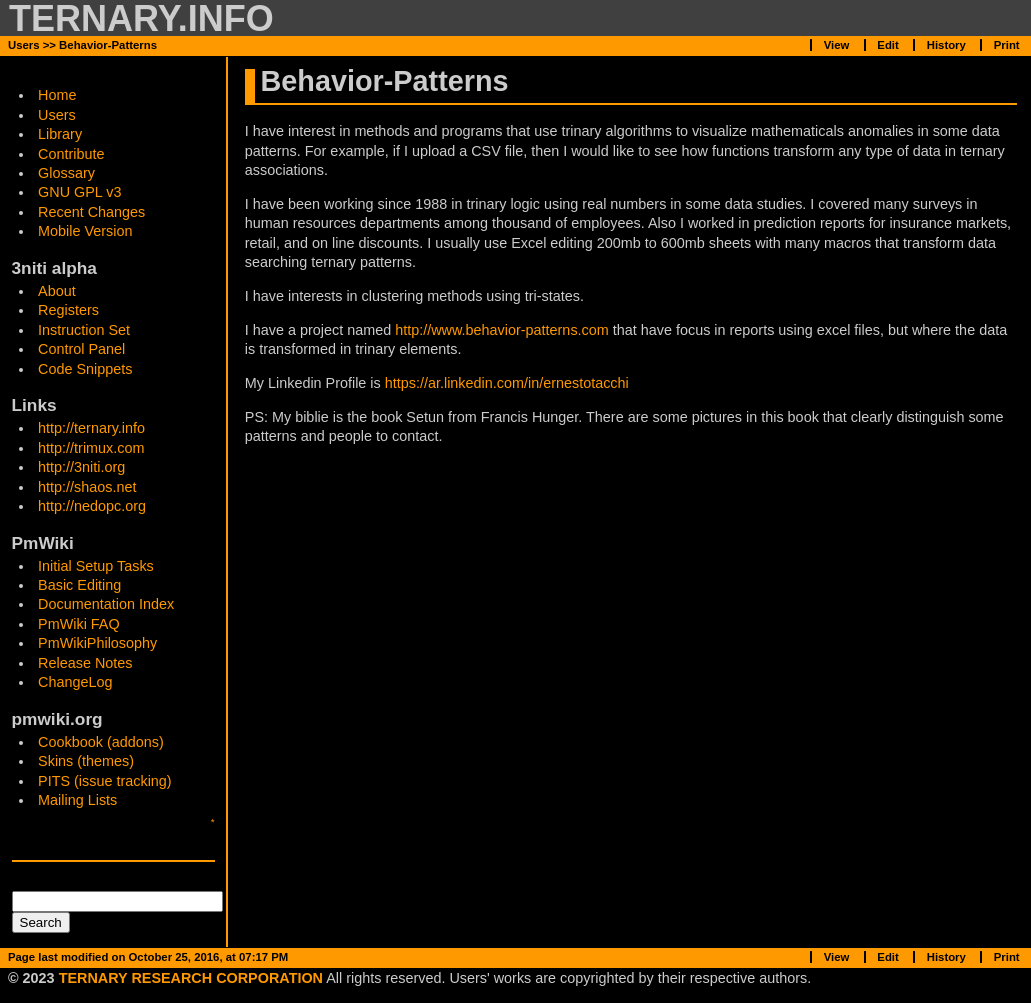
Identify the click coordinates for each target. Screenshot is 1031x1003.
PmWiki (43, 543)
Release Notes (85, 663)
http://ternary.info (91, 428)
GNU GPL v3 (79, 192)
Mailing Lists (77, 800)
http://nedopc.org (92, 506)
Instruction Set (84, 330)
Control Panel (81, 349)
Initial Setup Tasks (96, 566)
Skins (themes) (86, 761)
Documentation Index (106, 604)
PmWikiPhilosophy (97, 643)
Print (1007, 45)
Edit (887, 45)
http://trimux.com (91, 448)
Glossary (66, 173)
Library (60, 134)
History (946, 45)
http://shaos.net (87, 487)
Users (57, 115)
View (837, 45)
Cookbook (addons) (101, 742)
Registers (68, 310)
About (57, 291)
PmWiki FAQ (79, 624)
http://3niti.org (81, 467)
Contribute (71, 154)
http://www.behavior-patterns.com (502, 330)
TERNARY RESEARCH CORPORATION (191, 978)
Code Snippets (85, 369)
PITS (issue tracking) (105, 781)
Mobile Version (85, 231)
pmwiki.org (57, 719)
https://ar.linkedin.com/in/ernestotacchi (507, 383)
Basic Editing (79, 585)
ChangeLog (75, 682)
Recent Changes (91, 212)
